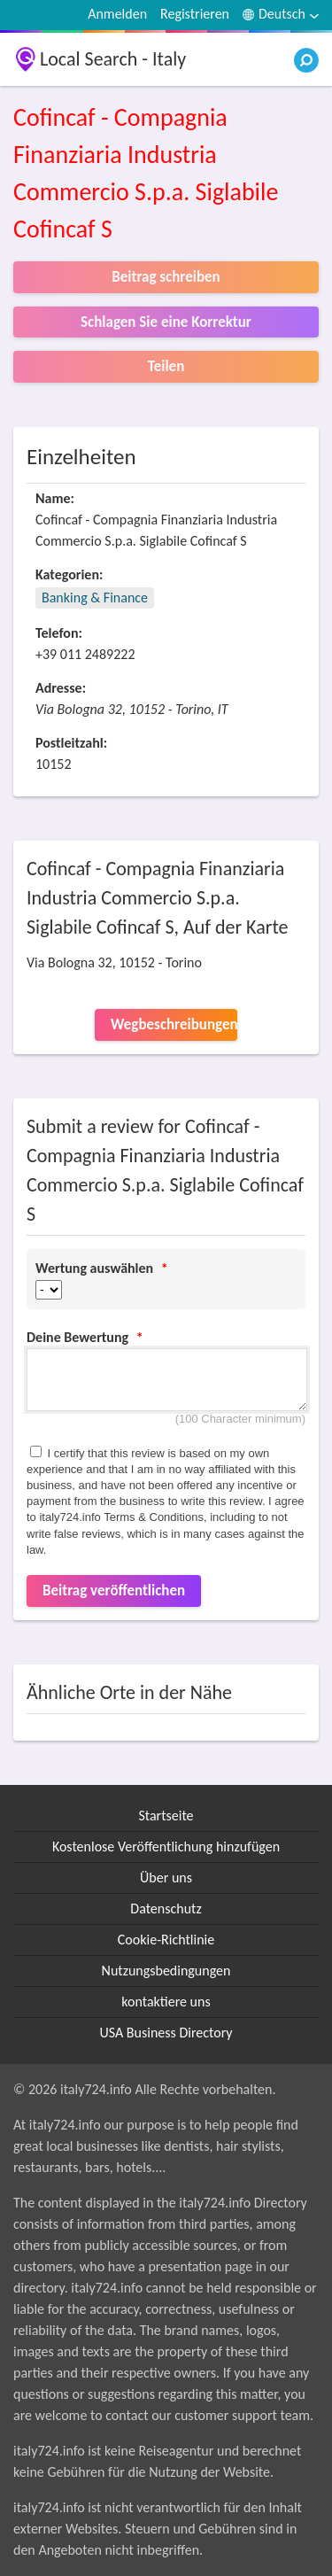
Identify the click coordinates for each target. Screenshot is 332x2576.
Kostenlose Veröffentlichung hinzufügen (166, 1846)
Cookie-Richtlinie (166, 1939)
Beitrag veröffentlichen (113, 1590)
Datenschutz (165, 1908)
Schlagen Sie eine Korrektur (166, 322)
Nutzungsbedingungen (166, 1970)
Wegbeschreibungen (174, 1024)
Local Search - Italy (113, 59)
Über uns (166, 1877)
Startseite (165, 1815)
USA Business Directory (165, 2032)
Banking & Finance (95, 597)
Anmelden (117, 13)
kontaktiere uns (165, 2001)
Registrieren (194, 13)
